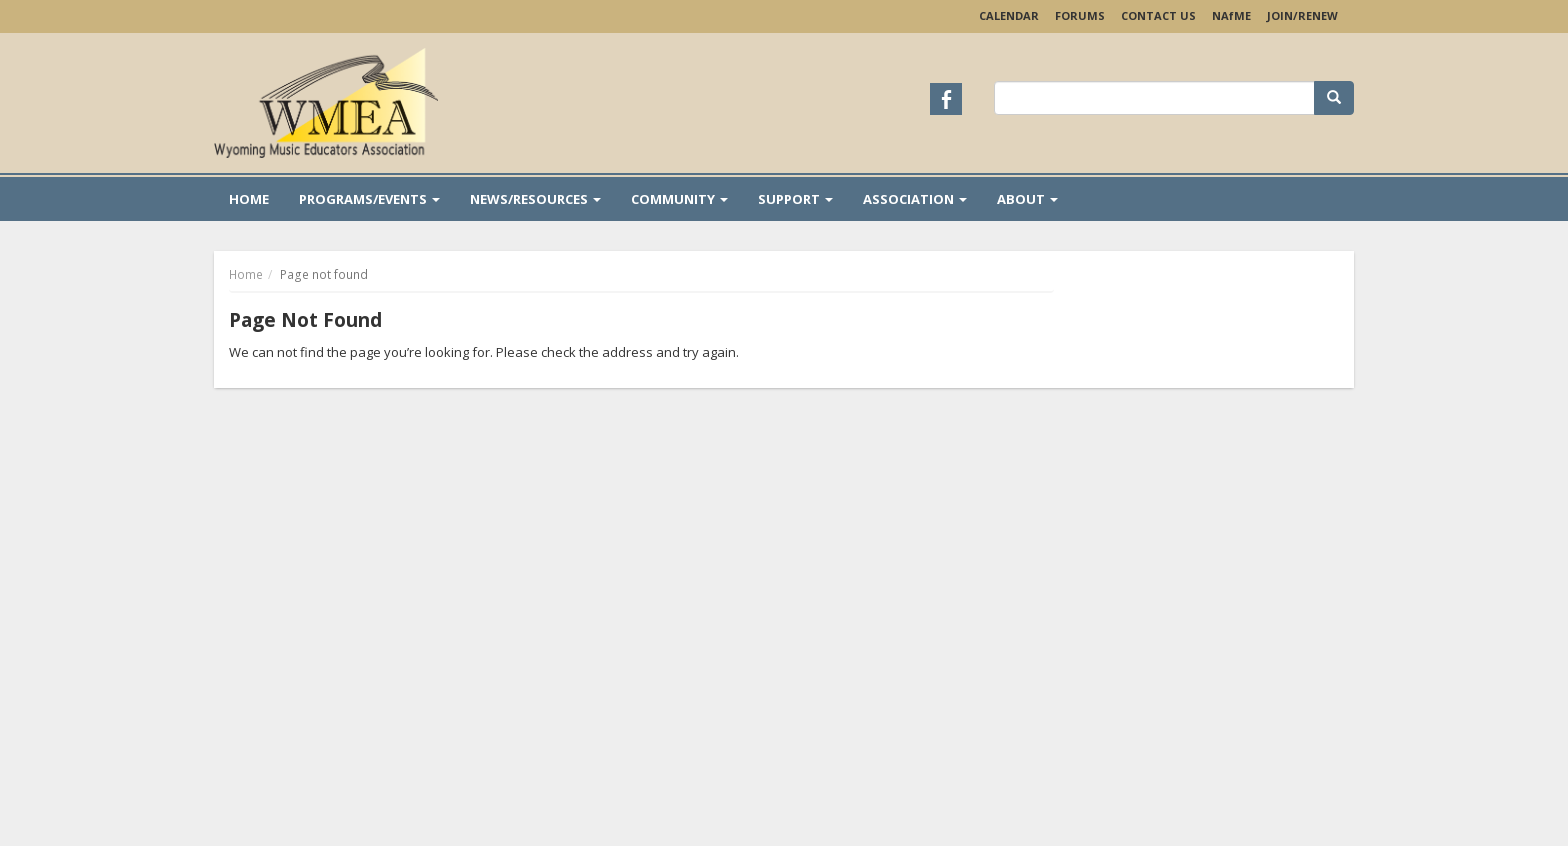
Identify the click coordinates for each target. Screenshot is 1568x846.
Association (915, 199)
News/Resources (535, 199)
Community (679, 199)
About (1027, 199)
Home (249, 199)
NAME (1231, 15)
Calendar (1009, 15)
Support (795, 199)
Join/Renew (1302, 15)
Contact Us (1158, 15)
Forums (1080, 15)
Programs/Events (369, 199)
